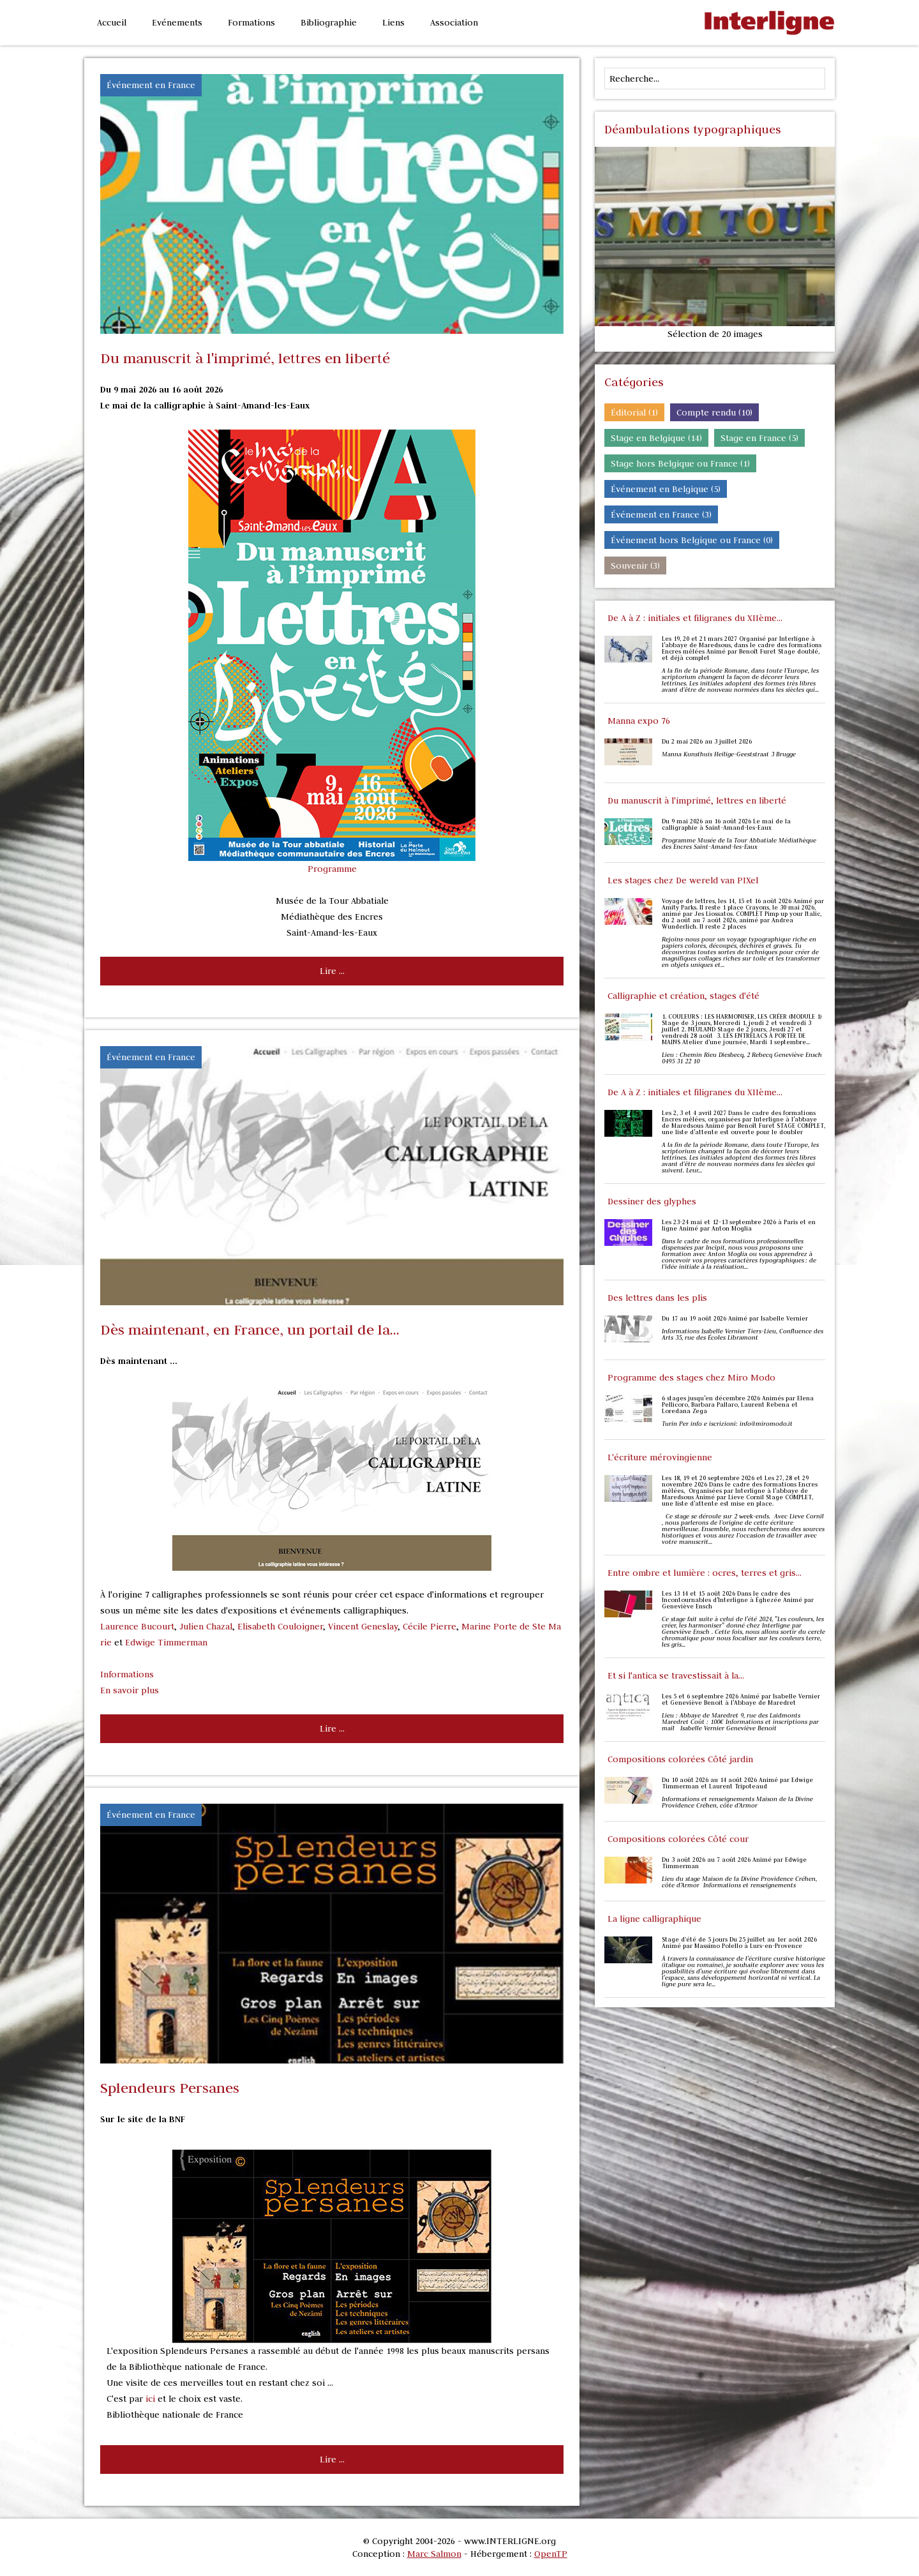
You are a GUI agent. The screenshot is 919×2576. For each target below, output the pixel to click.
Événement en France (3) (661, 514)
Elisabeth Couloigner (280, 1626)
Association (454, 22)
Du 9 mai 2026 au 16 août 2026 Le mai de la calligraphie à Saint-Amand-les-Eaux (726, 825)
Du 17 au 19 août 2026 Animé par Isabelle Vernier (735, 1318)
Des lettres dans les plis (657, 1297)
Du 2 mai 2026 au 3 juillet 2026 (707, 741)
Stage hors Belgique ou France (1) (680, 463)
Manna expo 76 (639, 720)
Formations (251, 22)
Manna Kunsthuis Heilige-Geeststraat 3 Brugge (730, 754)
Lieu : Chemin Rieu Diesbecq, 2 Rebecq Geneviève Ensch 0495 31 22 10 (742, 1058)
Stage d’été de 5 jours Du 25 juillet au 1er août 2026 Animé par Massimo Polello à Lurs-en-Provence (739, 1943)
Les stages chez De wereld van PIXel (683, 880)
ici (150, 2398)
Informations (127, 1674)
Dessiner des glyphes (652, 1201)
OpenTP (550, 2553)
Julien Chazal (205, 1626)
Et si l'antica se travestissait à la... (676, 1675)
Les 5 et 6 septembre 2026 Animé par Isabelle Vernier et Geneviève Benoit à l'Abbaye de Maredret (741, 1700)
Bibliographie (329, 22)
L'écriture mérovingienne (660, 1457)
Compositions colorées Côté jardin (680, 1759)
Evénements (177, 22)
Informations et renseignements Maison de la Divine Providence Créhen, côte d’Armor (737, 1802)
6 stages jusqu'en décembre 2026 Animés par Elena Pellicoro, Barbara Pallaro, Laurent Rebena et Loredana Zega (738, 1405)
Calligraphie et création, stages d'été (683, 995)
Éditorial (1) (634, 412)
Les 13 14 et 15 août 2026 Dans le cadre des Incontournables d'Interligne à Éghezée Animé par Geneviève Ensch (738, 1600)
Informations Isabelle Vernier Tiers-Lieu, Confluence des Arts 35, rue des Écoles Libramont (742, 1335)
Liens (393, 22)
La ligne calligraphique (654, 1918)
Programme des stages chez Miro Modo (691, 1377)
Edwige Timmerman (166, 1642)
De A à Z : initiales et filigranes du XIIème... (695, 618)
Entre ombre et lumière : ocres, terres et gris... (705, 1572)
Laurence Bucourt (137, 1626)
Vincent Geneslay (363, 1626)
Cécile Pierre (429, 1626)
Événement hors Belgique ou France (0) (692, 540)
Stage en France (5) (759, 438)
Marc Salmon (434, 2553)
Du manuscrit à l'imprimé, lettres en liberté (697, 800)
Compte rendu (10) (714, 412)
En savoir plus (129, 1690)
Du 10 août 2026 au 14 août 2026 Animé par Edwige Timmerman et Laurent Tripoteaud (737, 1783)
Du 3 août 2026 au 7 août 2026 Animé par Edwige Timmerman (734, 1863)
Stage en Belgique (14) (656, 438)
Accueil (111, 22)
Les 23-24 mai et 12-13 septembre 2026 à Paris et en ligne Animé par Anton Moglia (739, 1225)
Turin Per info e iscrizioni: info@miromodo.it (727, 1424)
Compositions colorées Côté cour (678, 1839)
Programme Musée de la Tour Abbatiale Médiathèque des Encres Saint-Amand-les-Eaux (739, 844)
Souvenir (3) (635, 565)
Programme (332, 868)
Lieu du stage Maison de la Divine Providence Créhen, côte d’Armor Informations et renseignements (739, 1882)
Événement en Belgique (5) (666, 489)
